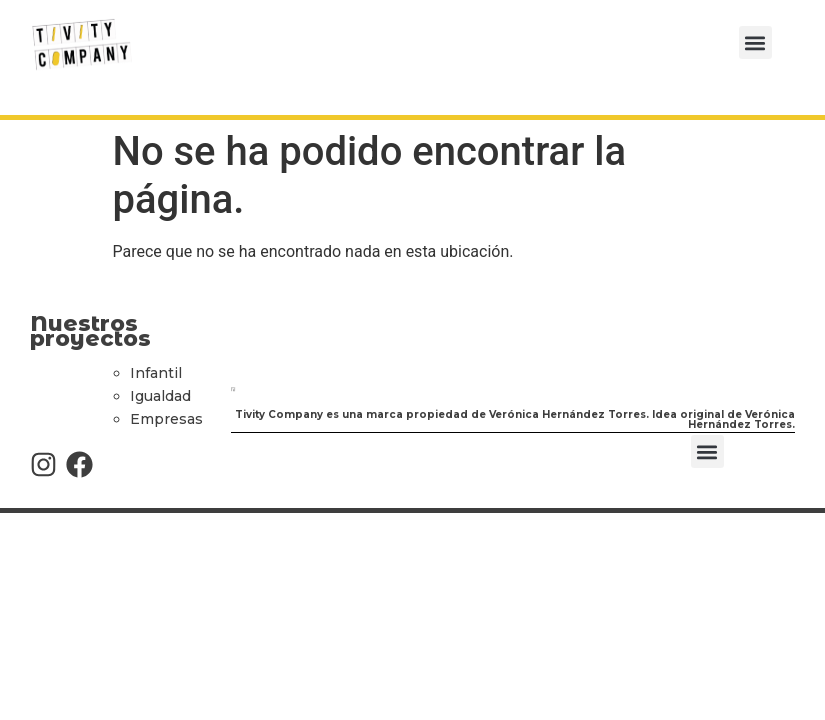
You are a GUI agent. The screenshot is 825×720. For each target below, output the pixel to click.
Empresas (166, 419)
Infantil (156, 373)
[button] (755, 42)
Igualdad (160, 396)
